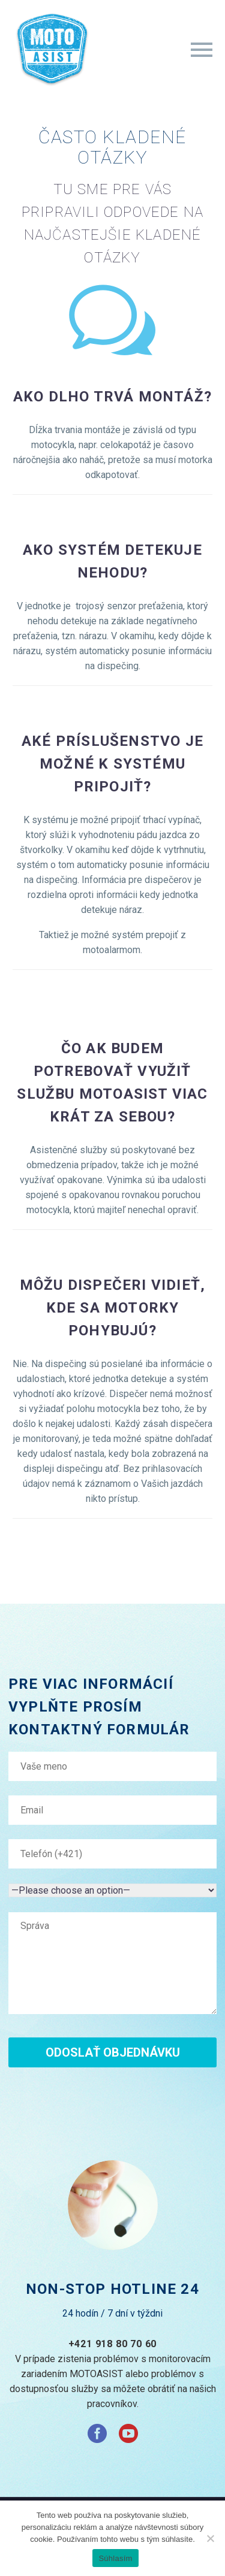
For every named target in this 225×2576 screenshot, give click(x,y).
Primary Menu (201, 50)
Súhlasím (115, 2558)
